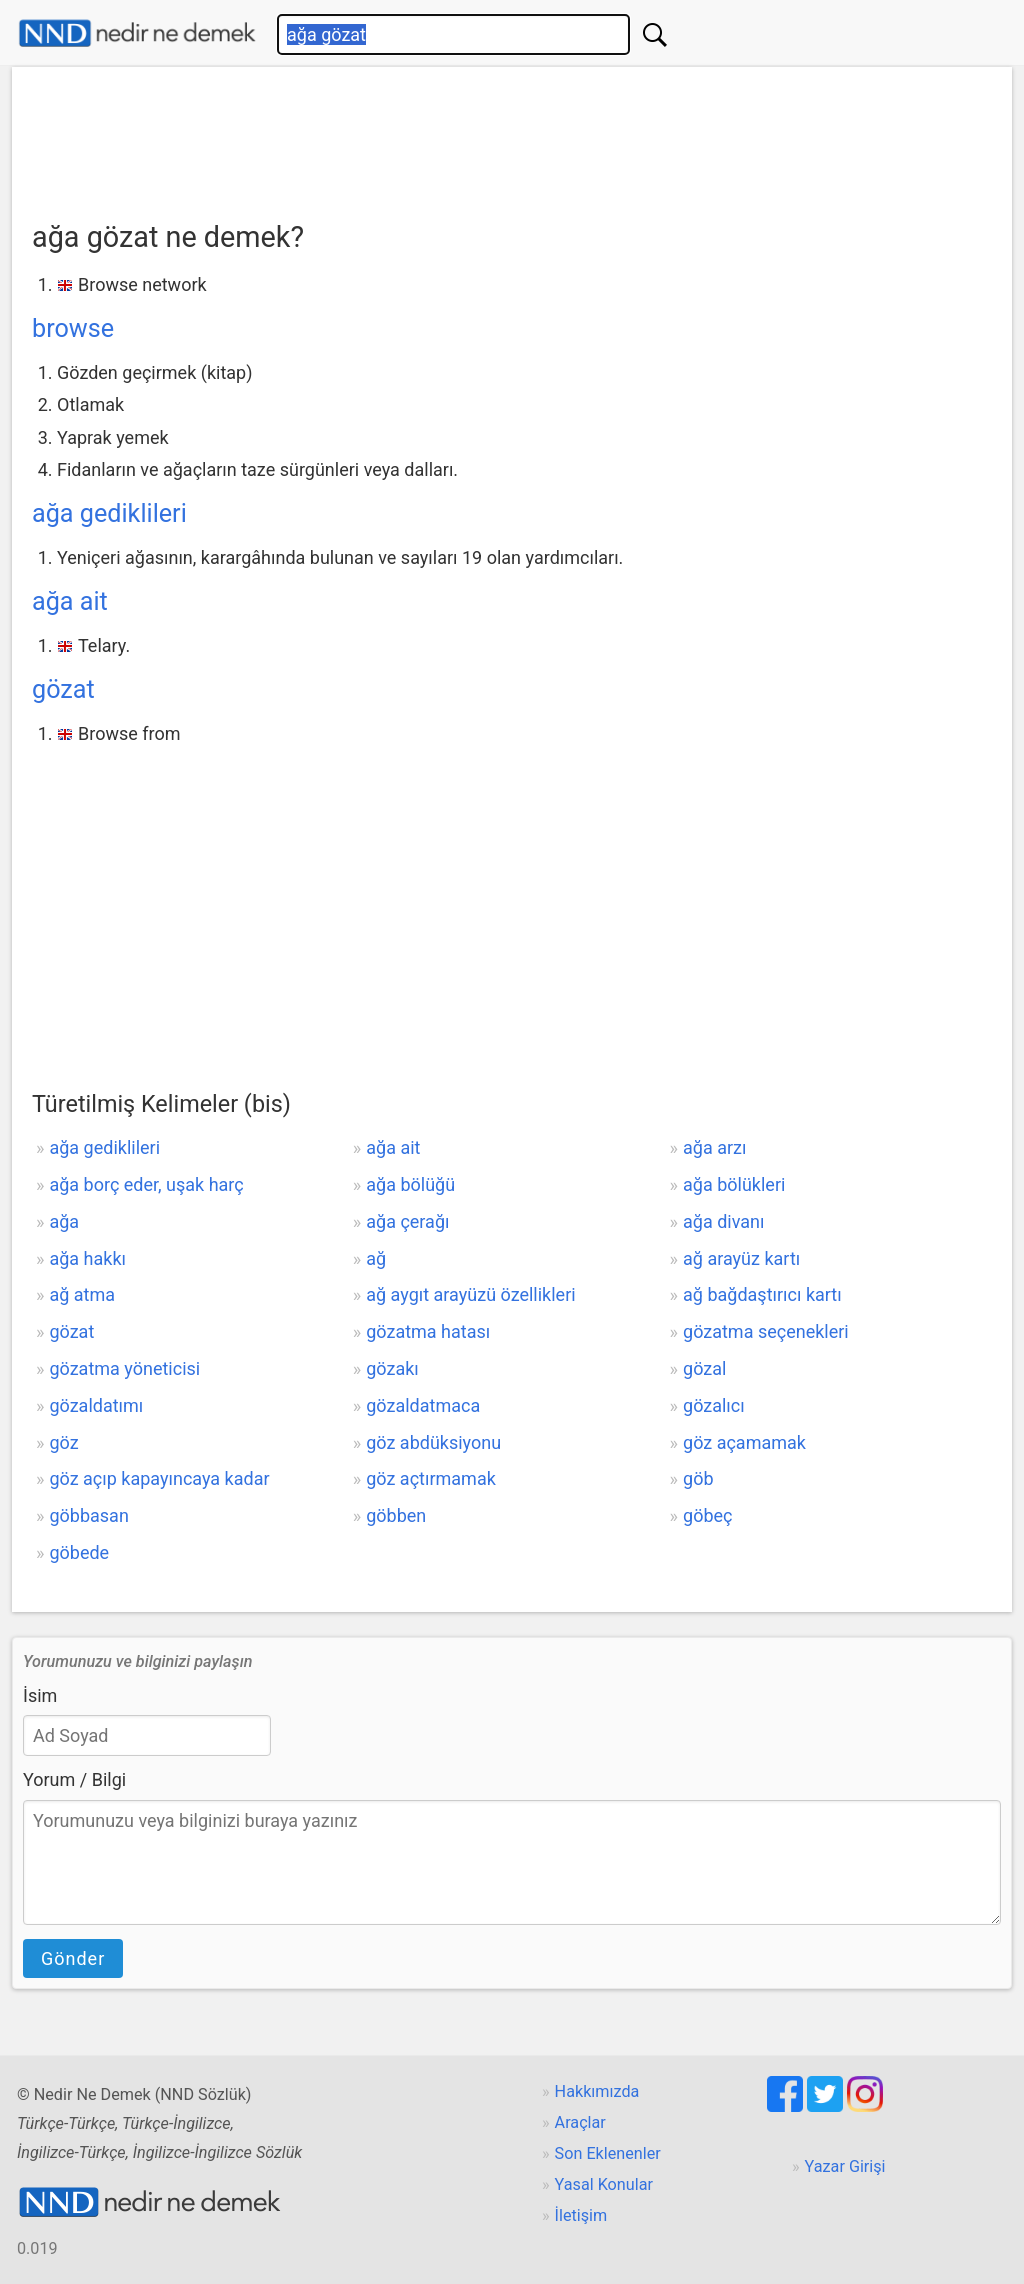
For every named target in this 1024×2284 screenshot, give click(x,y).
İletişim (581, 2215)
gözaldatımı (96, 1405)
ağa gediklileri (109, 513)
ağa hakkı (87, 1258)
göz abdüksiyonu (433, 1442)
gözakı (392, 1368)
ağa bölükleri (734, 1184)
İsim (40, 1695)
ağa (64, 1221)
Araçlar (580, 2122)
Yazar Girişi (845, 2166)
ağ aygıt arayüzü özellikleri (470, 1294)
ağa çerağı (407, 1221)
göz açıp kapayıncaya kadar (159, 1478)
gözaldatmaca (423, 1405)
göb (698, 1478)
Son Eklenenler (608, 2153)
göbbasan (88, 1515)
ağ (376, 1258)
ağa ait (70, 601)
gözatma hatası (428, 1331)
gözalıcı (714, 1405)
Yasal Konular (604, 2184)
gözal (704, 1368)
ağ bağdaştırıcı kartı (762, 1294)
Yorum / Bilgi (74, 1779)
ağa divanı (723, 1221)
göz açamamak (744, 1442)
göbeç (707, 1515)
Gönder (73, 1958)
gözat (63, 689)
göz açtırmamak (431, 1478)
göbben (396, 1515)
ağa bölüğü (410, 1184)
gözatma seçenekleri (766, 1331)
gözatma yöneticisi (124, 1368)
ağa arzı (714, 1147)
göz (63, 1442)
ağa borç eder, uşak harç (146, 1184)
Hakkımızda (597, 2091)
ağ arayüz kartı (741, 1258)
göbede (79, 1552)
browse (73, 328)
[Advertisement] (512, 137)
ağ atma (82, 1294)
